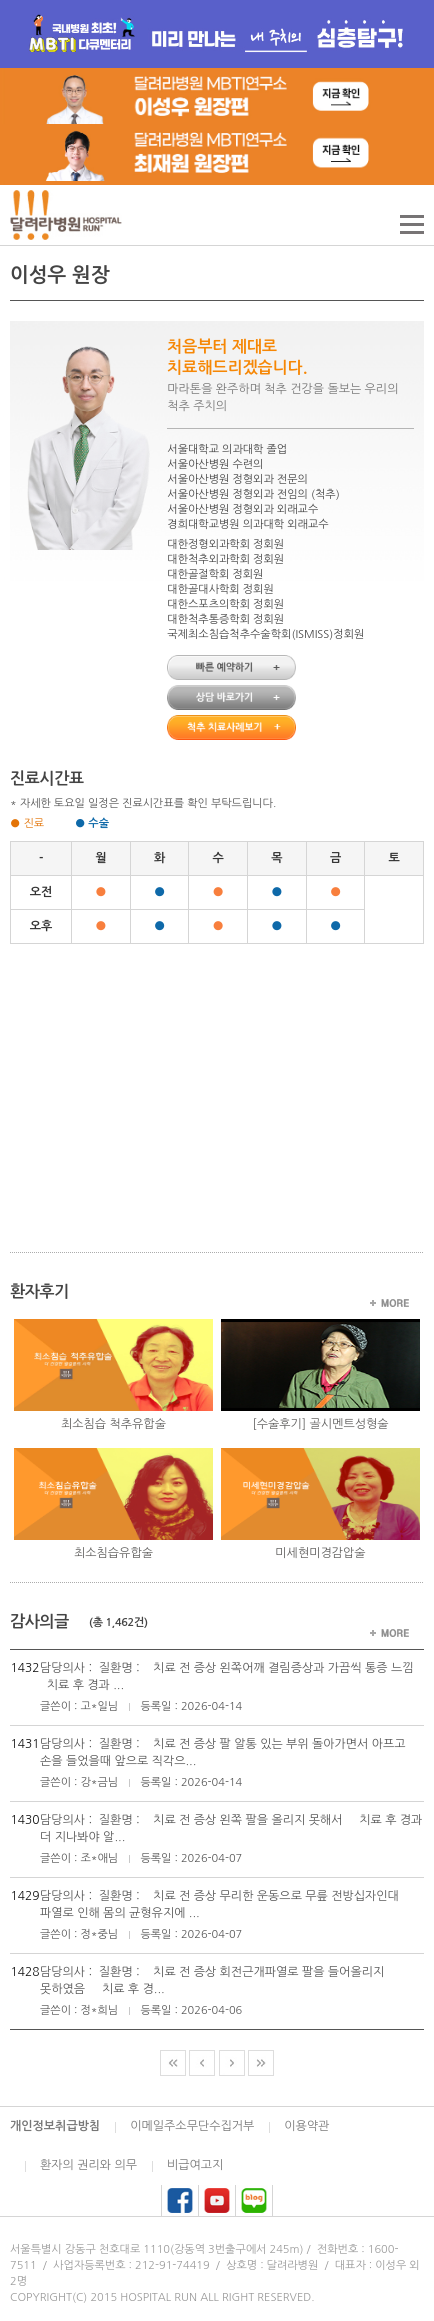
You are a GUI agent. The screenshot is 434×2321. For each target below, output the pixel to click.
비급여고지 (195, 2165)
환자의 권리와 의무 (88, 2165)
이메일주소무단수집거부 (192, 2126)
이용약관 (306, 2126)
